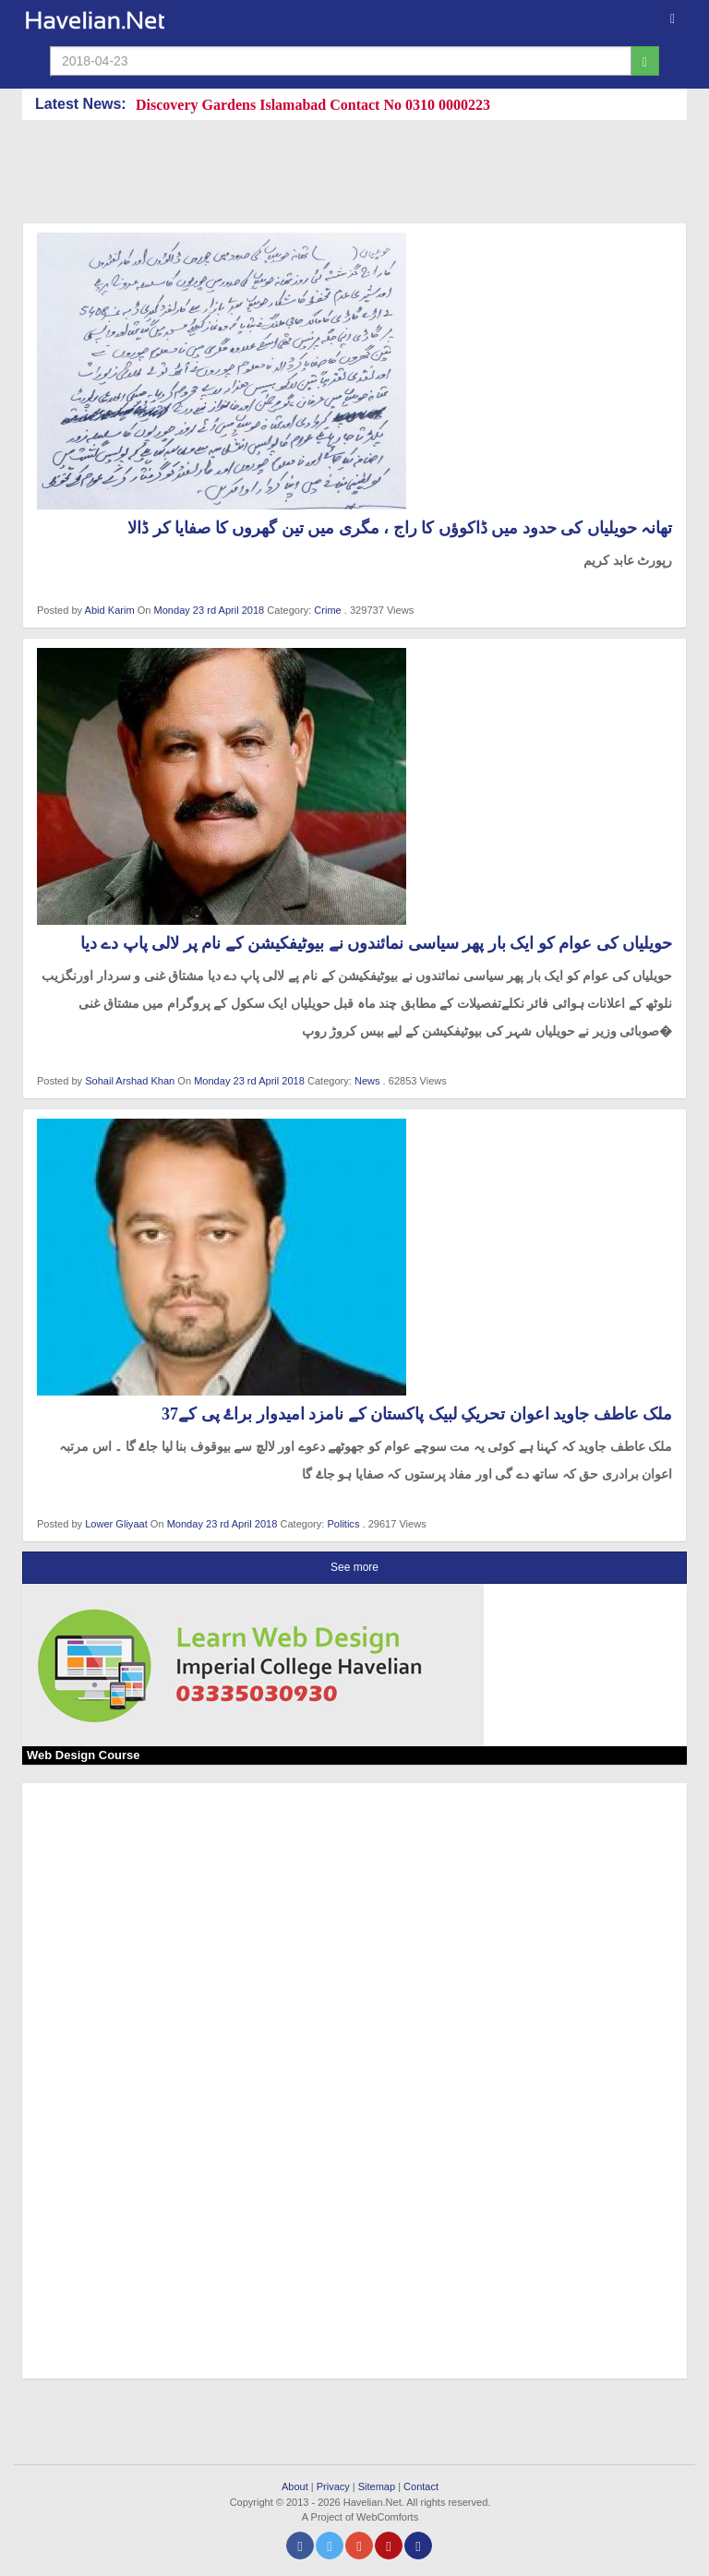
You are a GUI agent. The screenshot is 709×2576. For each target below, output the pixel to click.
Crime (327, 610)
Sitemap (376, 2486)
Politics (343, 1523)
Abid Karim (110, 610)
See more (354, 1567)
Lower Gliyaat (116, 1523)
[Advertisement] (358, 175)
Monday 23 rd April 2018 (211, 610)
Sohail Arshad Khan (129, 1080)
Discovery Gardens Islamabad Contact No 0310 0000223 (313, 105)
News (367, 1080)
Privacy (333, 2486)
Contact (421, 2486)
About (295, 2486)
